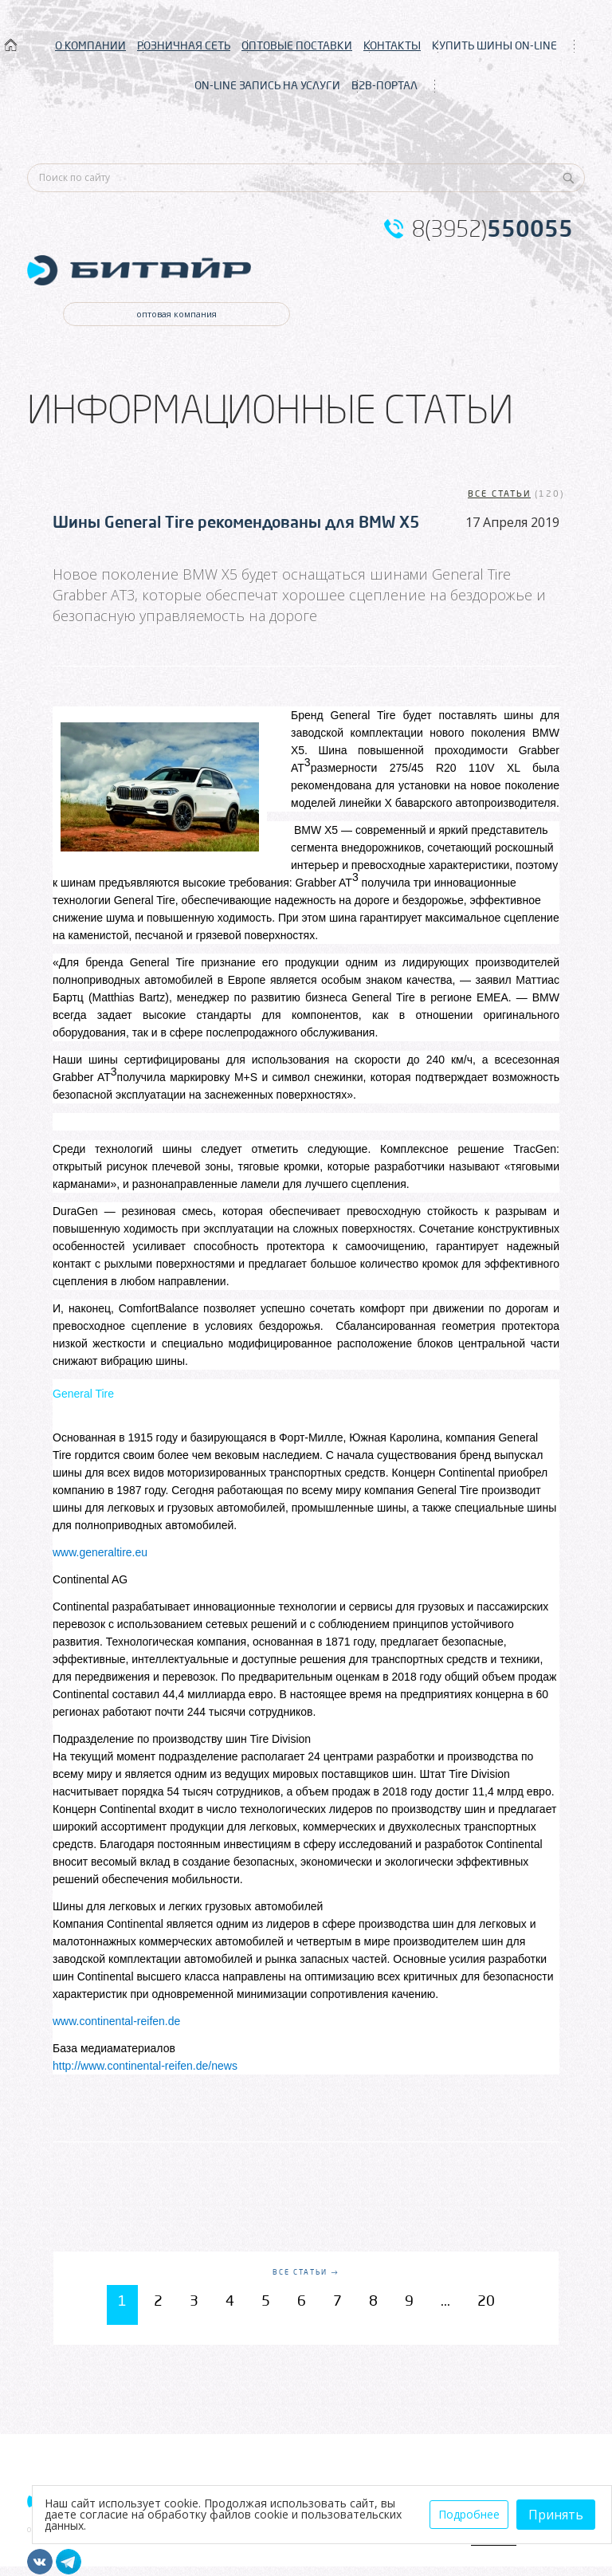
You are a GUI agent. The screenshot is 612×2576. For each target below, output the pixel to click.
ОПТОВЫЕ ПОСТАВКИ (296, 45)
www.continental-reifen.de (116, 2021)
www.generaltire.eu (100, 1552)
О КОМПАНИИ (90, 45)
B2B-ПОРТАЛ (384, 85)
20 (486, 2300)
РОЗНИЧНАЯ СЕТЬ (183, 45)
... (445, 2300)
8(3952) (492, 229)
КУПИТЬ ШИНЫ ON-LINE (494, 45)
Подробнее (469, 2514)
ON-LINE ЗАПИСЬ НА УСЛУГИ (267, 85)
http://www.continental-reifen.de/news (145, 2065)
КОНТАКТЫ (392, 45)
